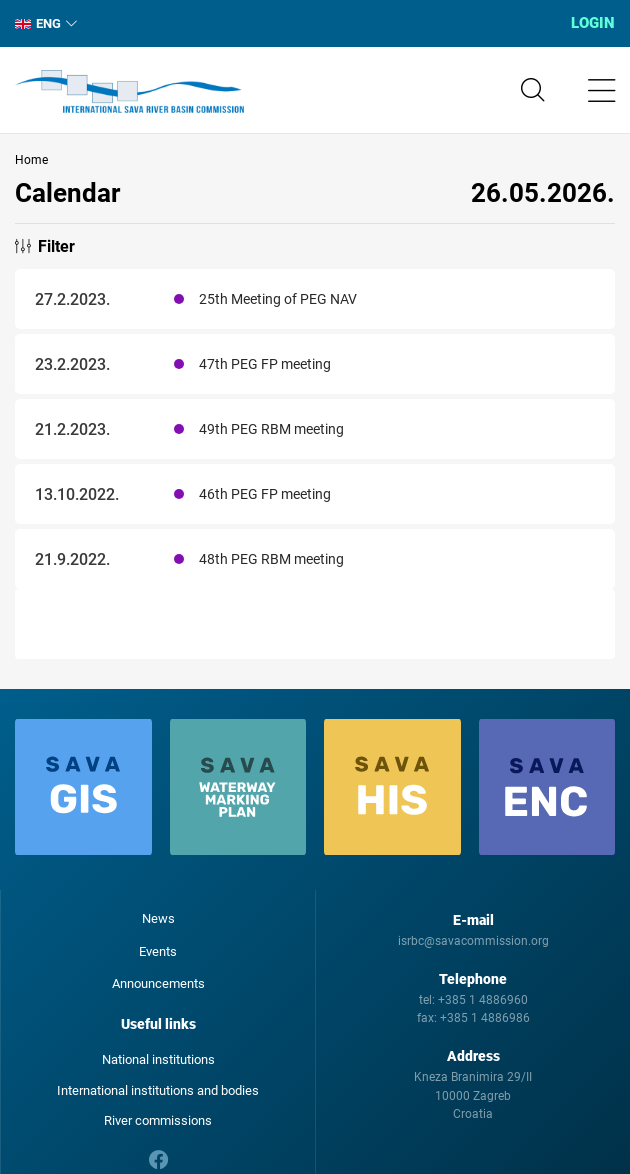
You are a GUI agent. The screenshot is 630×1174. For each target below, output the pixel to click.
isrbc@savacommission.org (473, 941)
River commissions (158, 1120)
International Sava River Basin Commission (129, 92)
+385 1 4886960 (483, 1000)
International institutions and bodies (158, 1090)
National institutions (158, 1059)
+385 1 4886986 (485, 1018)
